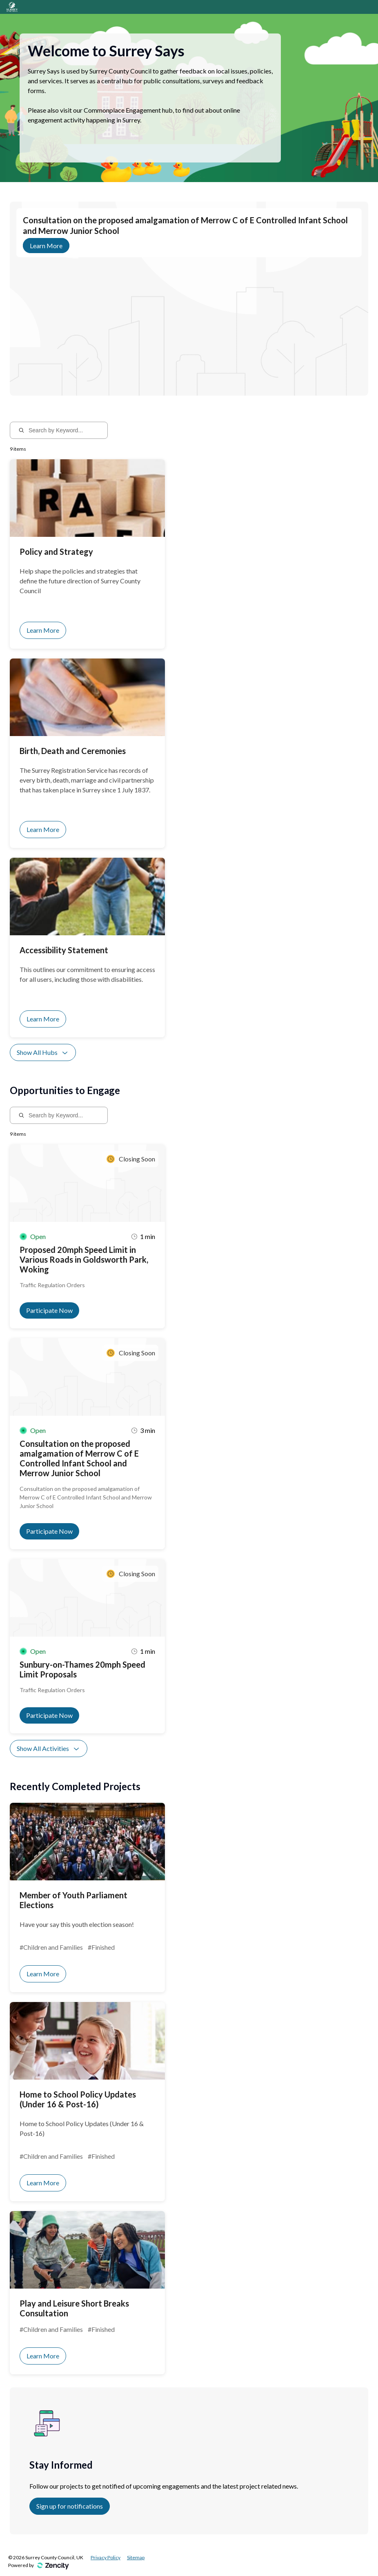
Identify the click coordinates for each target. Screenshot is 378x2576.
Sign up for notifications (69, 2506)
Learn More (46, 245)
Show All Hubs (43, 1052)
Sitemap (136, 2557)
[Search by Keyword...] (64, 430)
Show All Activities (48, 1748)
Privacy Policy (105, 2557)
